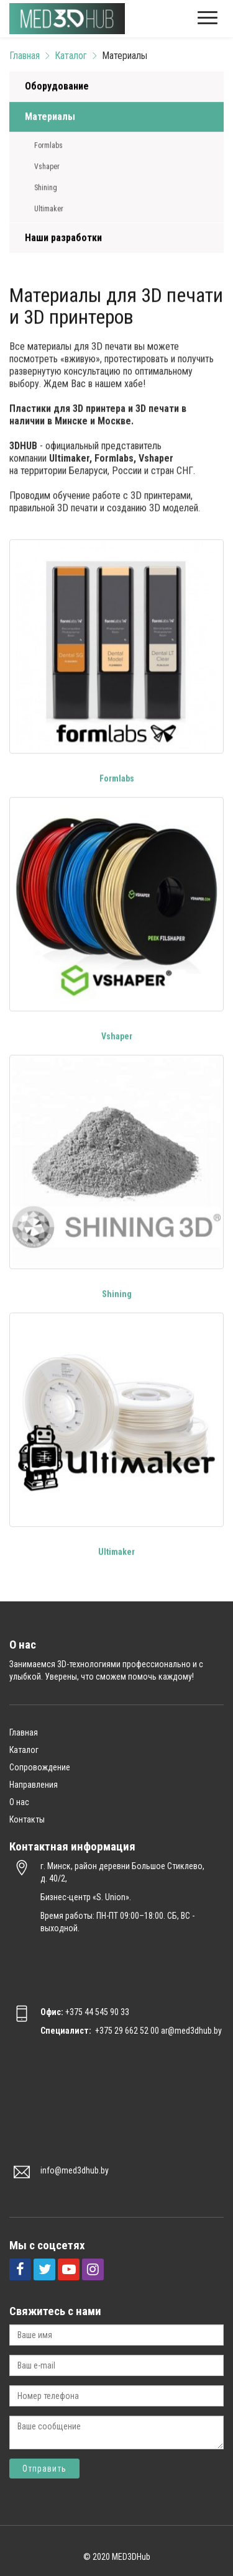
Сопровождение (39, 1767)
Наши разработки (63, 238)
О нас (19, 1802)
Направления (33, 1785)
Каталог (71, 55)
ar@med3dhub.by (191, 2031)
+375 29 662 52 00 (127, 2031)
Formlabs (48, 146)
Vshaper (47, 167)
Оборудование (57, 87)
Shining (45, 188)
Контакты (27, 1819)
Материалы (50, 117)
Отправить (44, 2469)
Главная (24, 55)
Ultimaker (48, 209)
